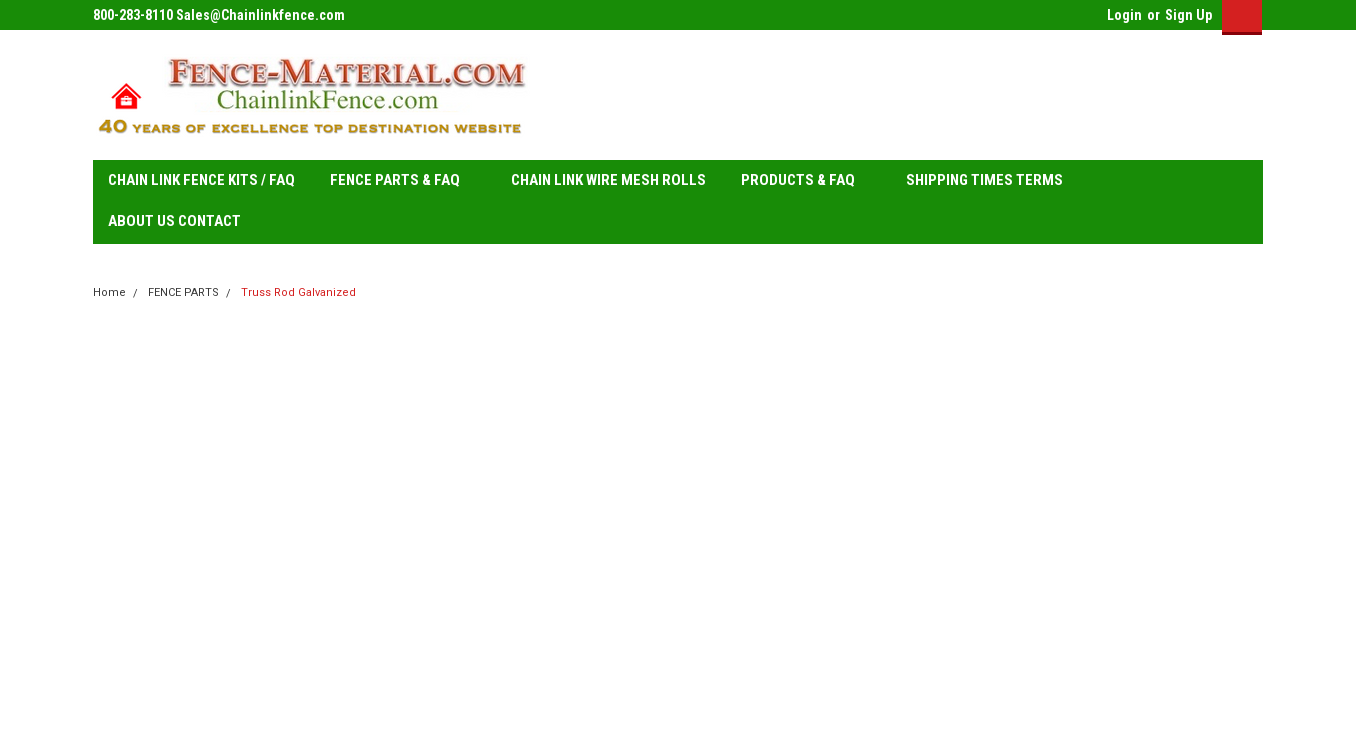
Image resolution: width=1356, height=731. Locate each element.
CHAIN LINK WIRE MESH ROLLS (608, 180)
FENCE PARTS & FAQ (403, 181)
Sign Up (1188, 15)
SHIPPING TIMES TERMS (992, 181)
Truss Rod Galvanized (298, 292)
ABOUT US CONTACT (174, 221)
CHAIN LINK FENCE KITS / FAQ (201, 180)
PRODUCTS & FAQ (806, 181)
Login (1124, 15)
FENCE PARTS (183, 292)
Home (109, 292)
